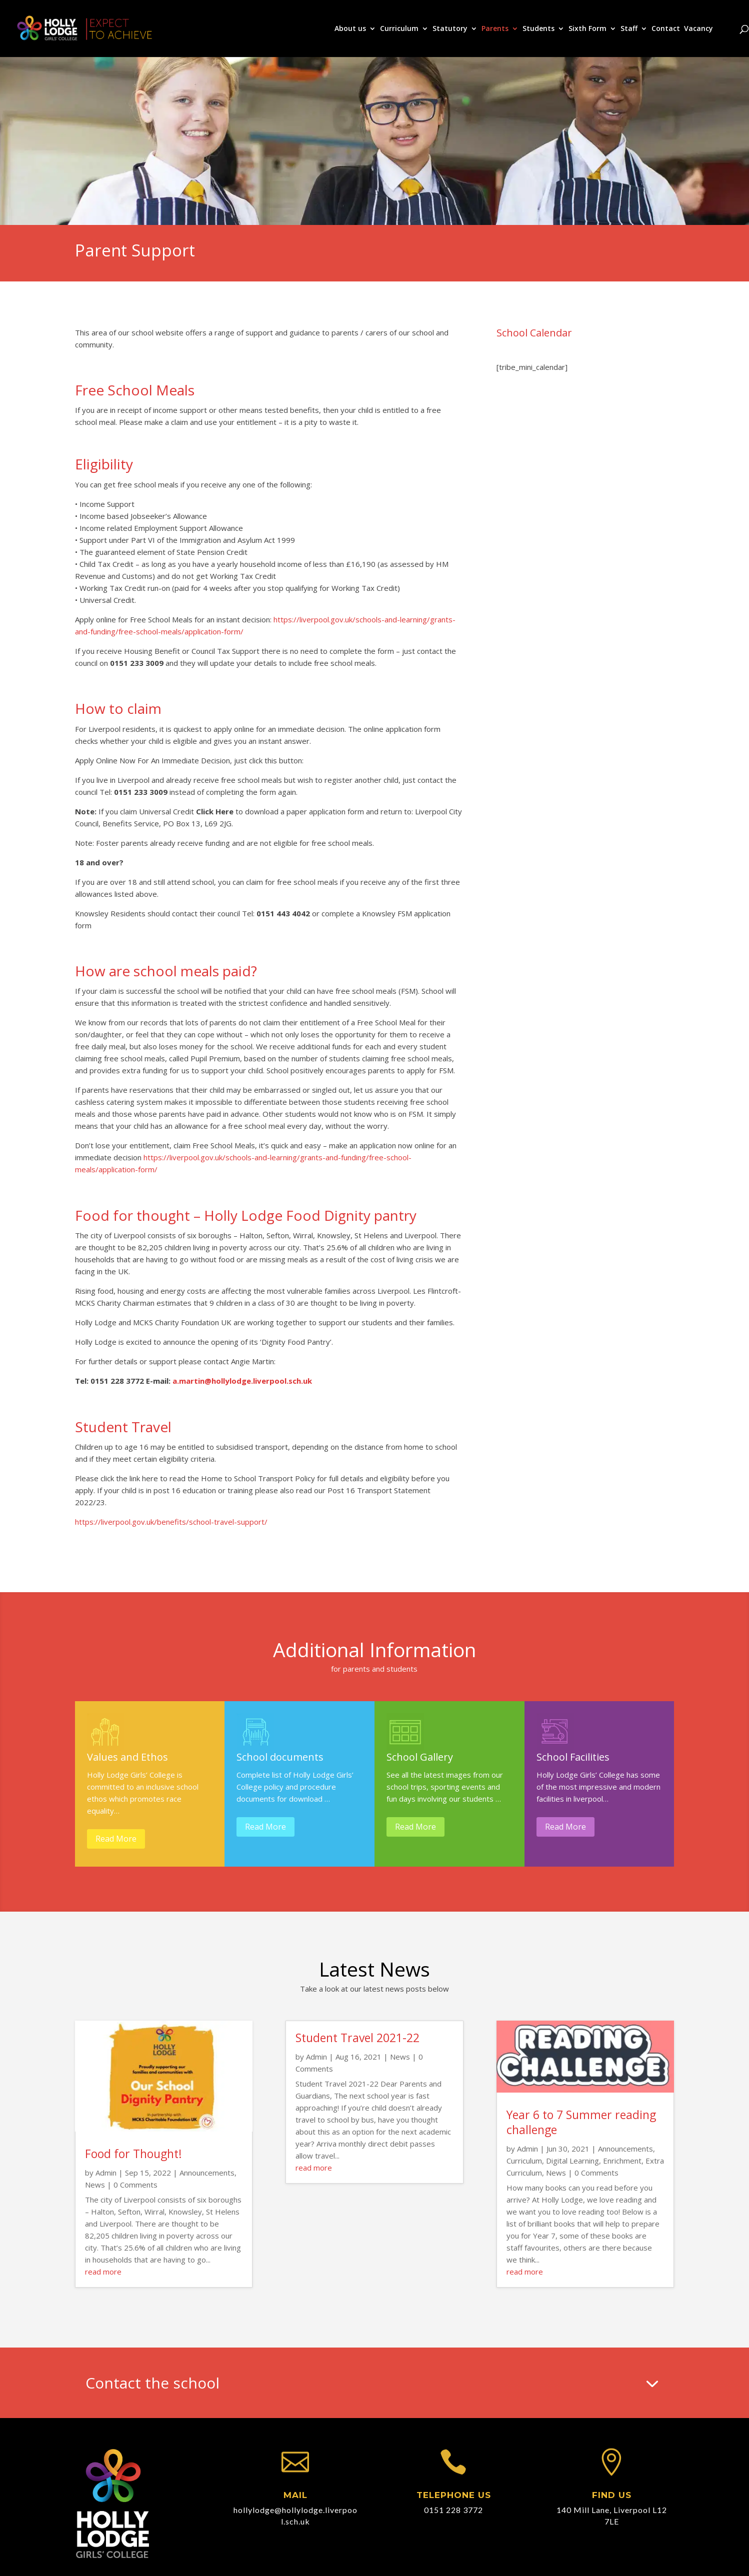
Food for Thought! (133, 2154)
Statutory (450, 29)
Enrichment (622, 2161)
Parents (495, 29)
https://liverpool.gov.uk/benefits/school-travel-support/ (171, 1522)
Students (538, 29)
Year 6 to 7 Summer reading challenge (581, 2122)
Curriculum (399, 29)
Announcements (207, 2173)
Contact (666, 29)
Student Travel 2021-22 (358, 2038)
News (95, 2185)
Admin (106, 2173)
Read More (116, 1838)
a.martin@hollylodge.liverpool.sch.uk (242, 1381)
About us (350, 29)
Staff (629, 29)
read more (103, 2272)
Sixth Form (587, 29)
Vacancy (698, 29)
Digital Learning (572, 2161)
